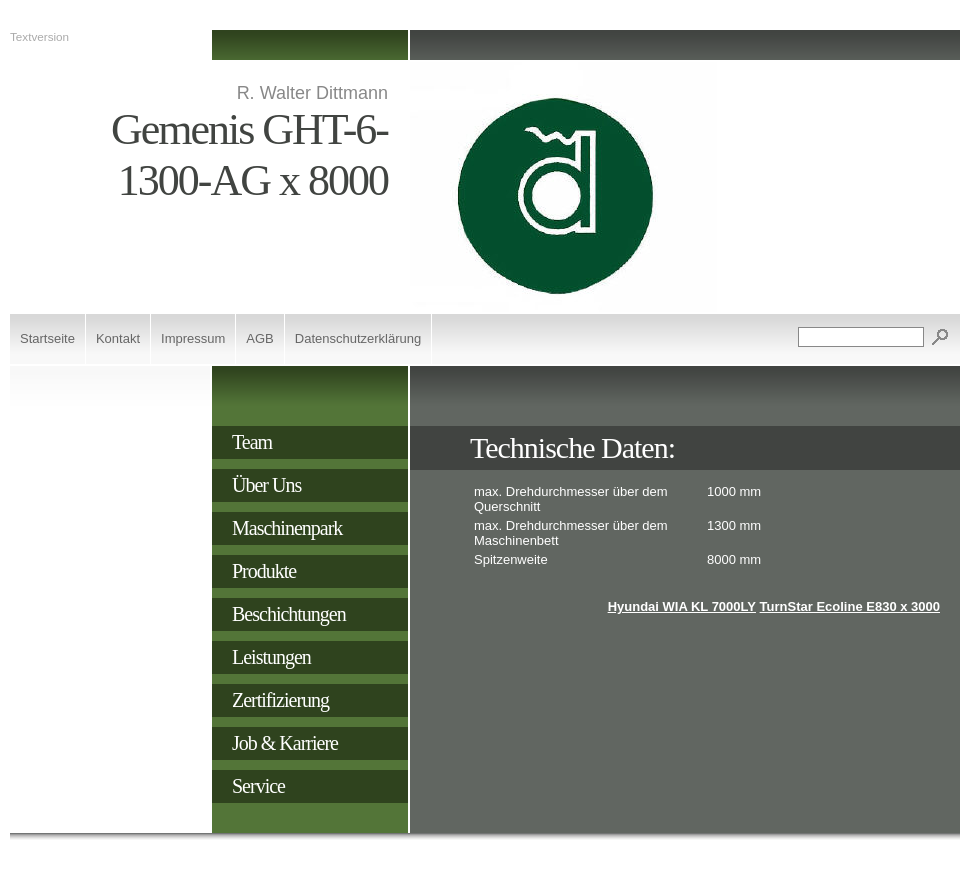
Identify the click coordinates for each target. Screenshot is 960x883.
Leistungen (271, 657)
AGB (259, 338)
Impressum (193, 338)
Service (258, 786)
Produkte (264, 571)
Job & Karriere (285, 743)
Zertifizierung (280, 700)
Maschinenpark (287, 528)
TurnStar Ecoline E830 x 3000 (850, 606)
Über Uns (266, 485)
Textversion (39, 36)
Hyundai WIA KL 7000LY (682, 606)
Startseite (47, 338)
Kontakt (118, 338)
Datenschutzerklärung (358, 338)
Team (252, 442)
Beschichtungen (289, 614)
